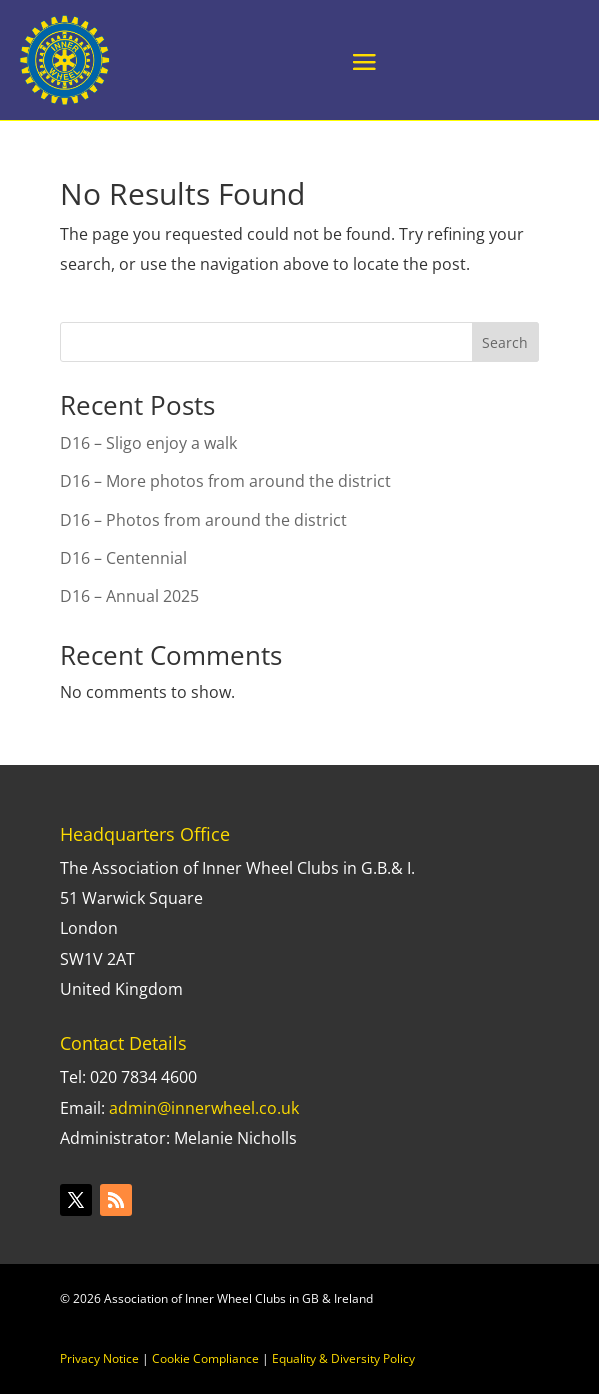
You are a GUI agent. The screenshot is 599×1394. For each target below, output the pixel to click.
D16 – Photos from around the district (203, 520)
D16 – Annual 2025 (129, 596)
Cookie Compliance (205, 1358)
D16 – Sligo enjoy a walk (148, 443)
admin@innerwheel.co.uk (204, 1108)
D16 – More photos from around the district (225, 481)
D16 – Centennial (123, 558)
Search (505, 342)
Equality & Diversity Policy (343, 1358)
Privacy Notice (99, 1358)
